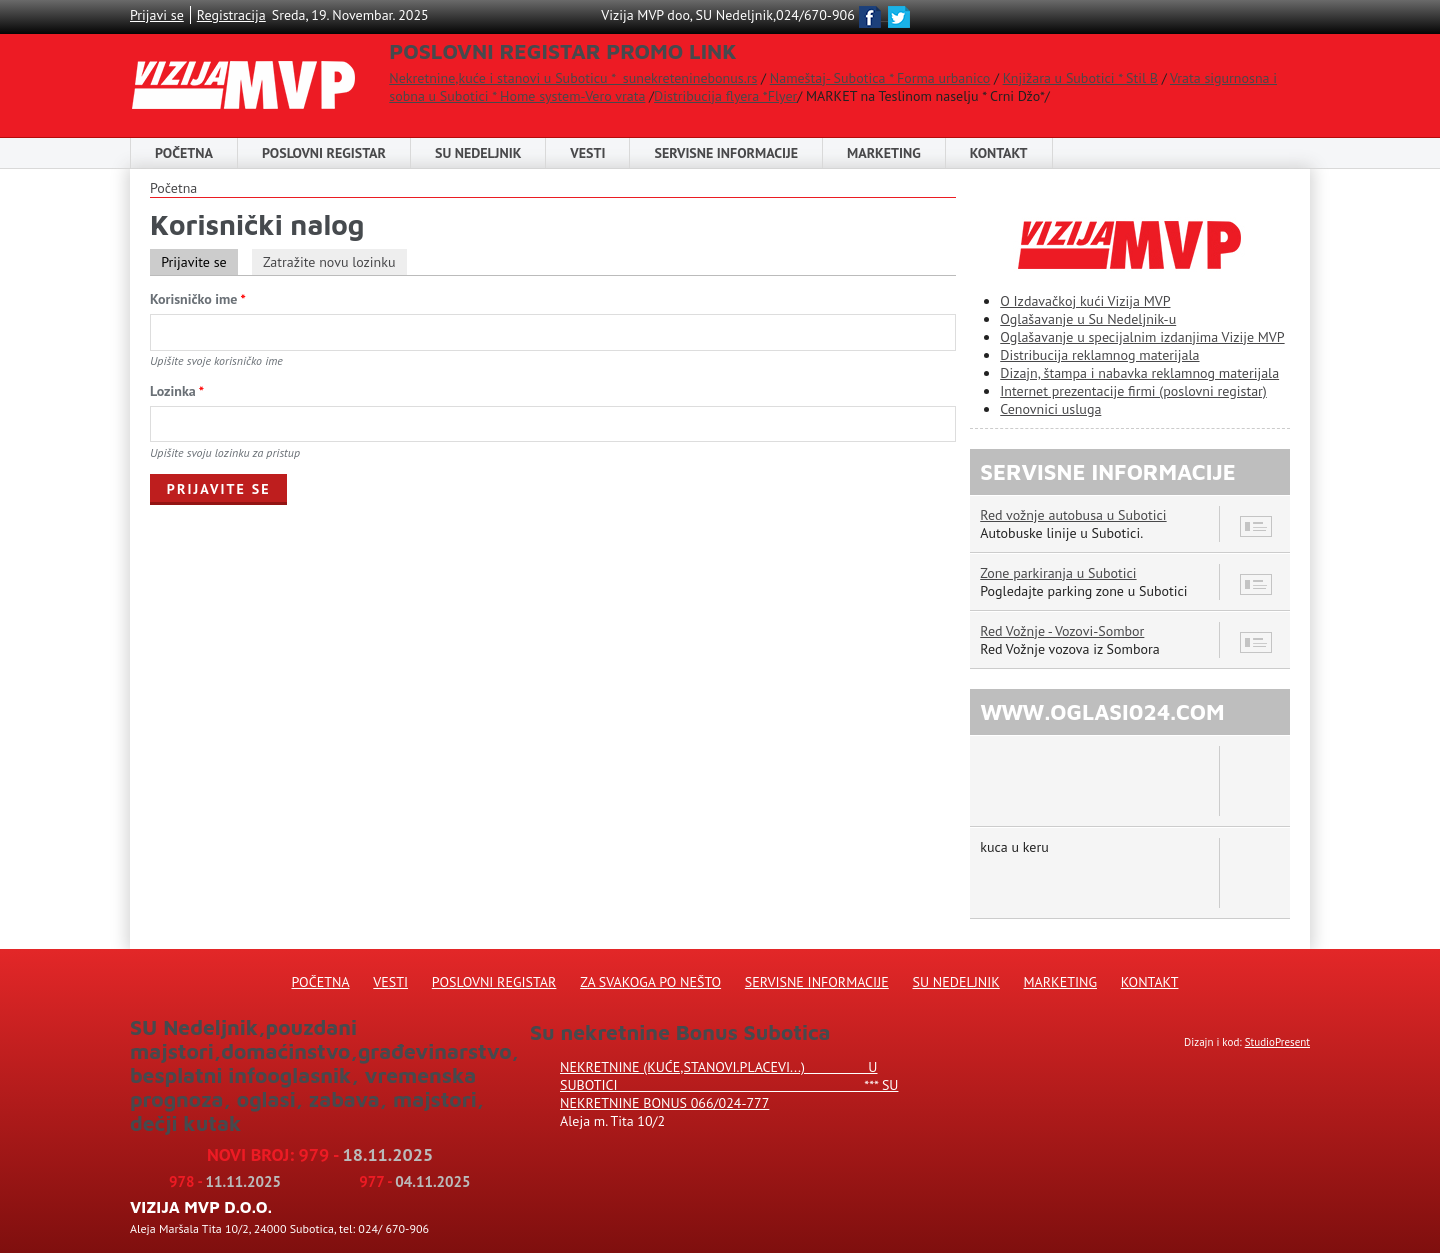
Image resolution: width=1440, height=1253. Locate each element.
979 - (366, 1154)
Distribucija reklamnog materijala (1099, 355)
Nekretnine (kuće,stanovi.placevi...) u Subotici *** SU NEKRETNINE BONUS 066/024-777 (729, 1085)
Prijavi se (157, 15)
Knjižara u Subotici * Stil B (1080, 78)
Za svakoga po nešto (650, 982)
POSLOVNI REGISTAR (324, 153)
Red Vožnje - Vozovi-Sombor (1062, 631)
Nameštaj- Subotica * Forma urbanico (880, 78)
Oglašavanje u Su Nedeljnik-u (1088, 319)
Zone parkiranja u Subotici (1058, 573)
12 (1256, 642)
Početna (184, 153)
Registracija (231, 15)
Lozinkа (177, 391)
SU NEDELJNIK (478, 153)
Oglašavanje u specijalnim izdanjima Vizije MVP (1142, 337)
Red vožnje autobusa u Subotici (1073, 515)
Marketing (884, 153)
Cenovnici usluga (1050, 409)
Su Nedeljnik (956, 982)
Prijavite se (199, 262)
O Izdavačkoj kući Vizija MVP (1085, 301)
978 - (225, 1181)
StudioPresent (1277, 1042)
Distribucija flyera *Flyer (725, 96)
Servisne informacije (726, 153)
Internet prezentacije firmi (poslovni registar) (1133, 391)
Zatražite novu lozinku (329, 262)
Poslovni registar (494, 982)
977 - (414, 1181)
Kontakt (999, 153)
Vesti (587, 153)
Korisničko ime (198, 299)
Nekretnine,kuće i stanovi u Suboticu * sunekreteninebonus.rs (573, 78)
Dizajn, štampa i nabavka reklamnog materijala (1139, 373)
